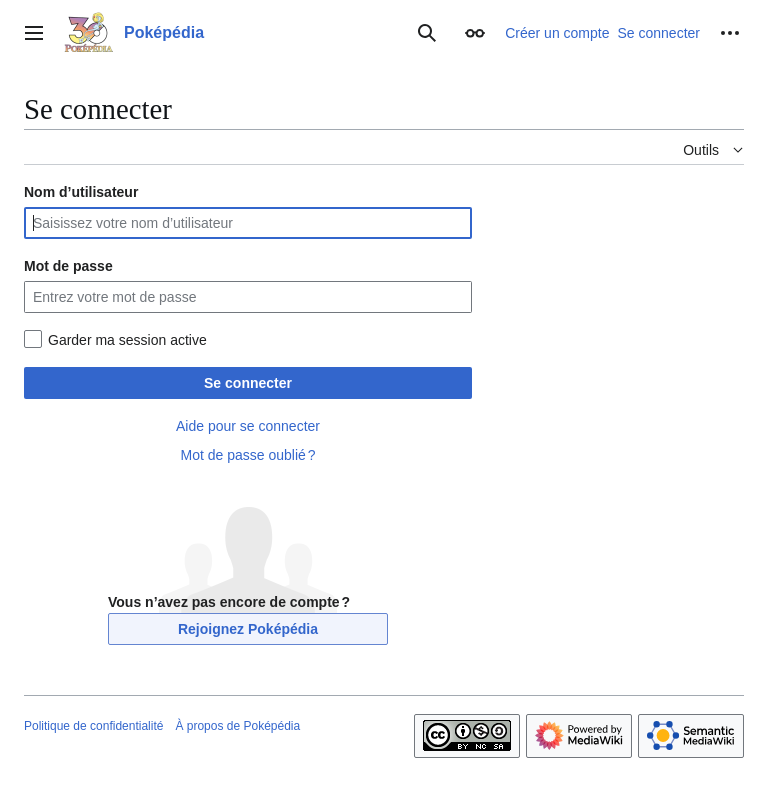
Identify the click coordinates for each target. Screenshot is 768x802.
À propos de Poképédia (237, 726)
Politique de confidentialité (93, 726)
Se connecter (248, 383)
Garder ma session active (127, 340)
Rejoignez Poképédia (248, 629)
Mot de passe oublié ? (247, 455)
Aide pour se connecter (248, 426)
